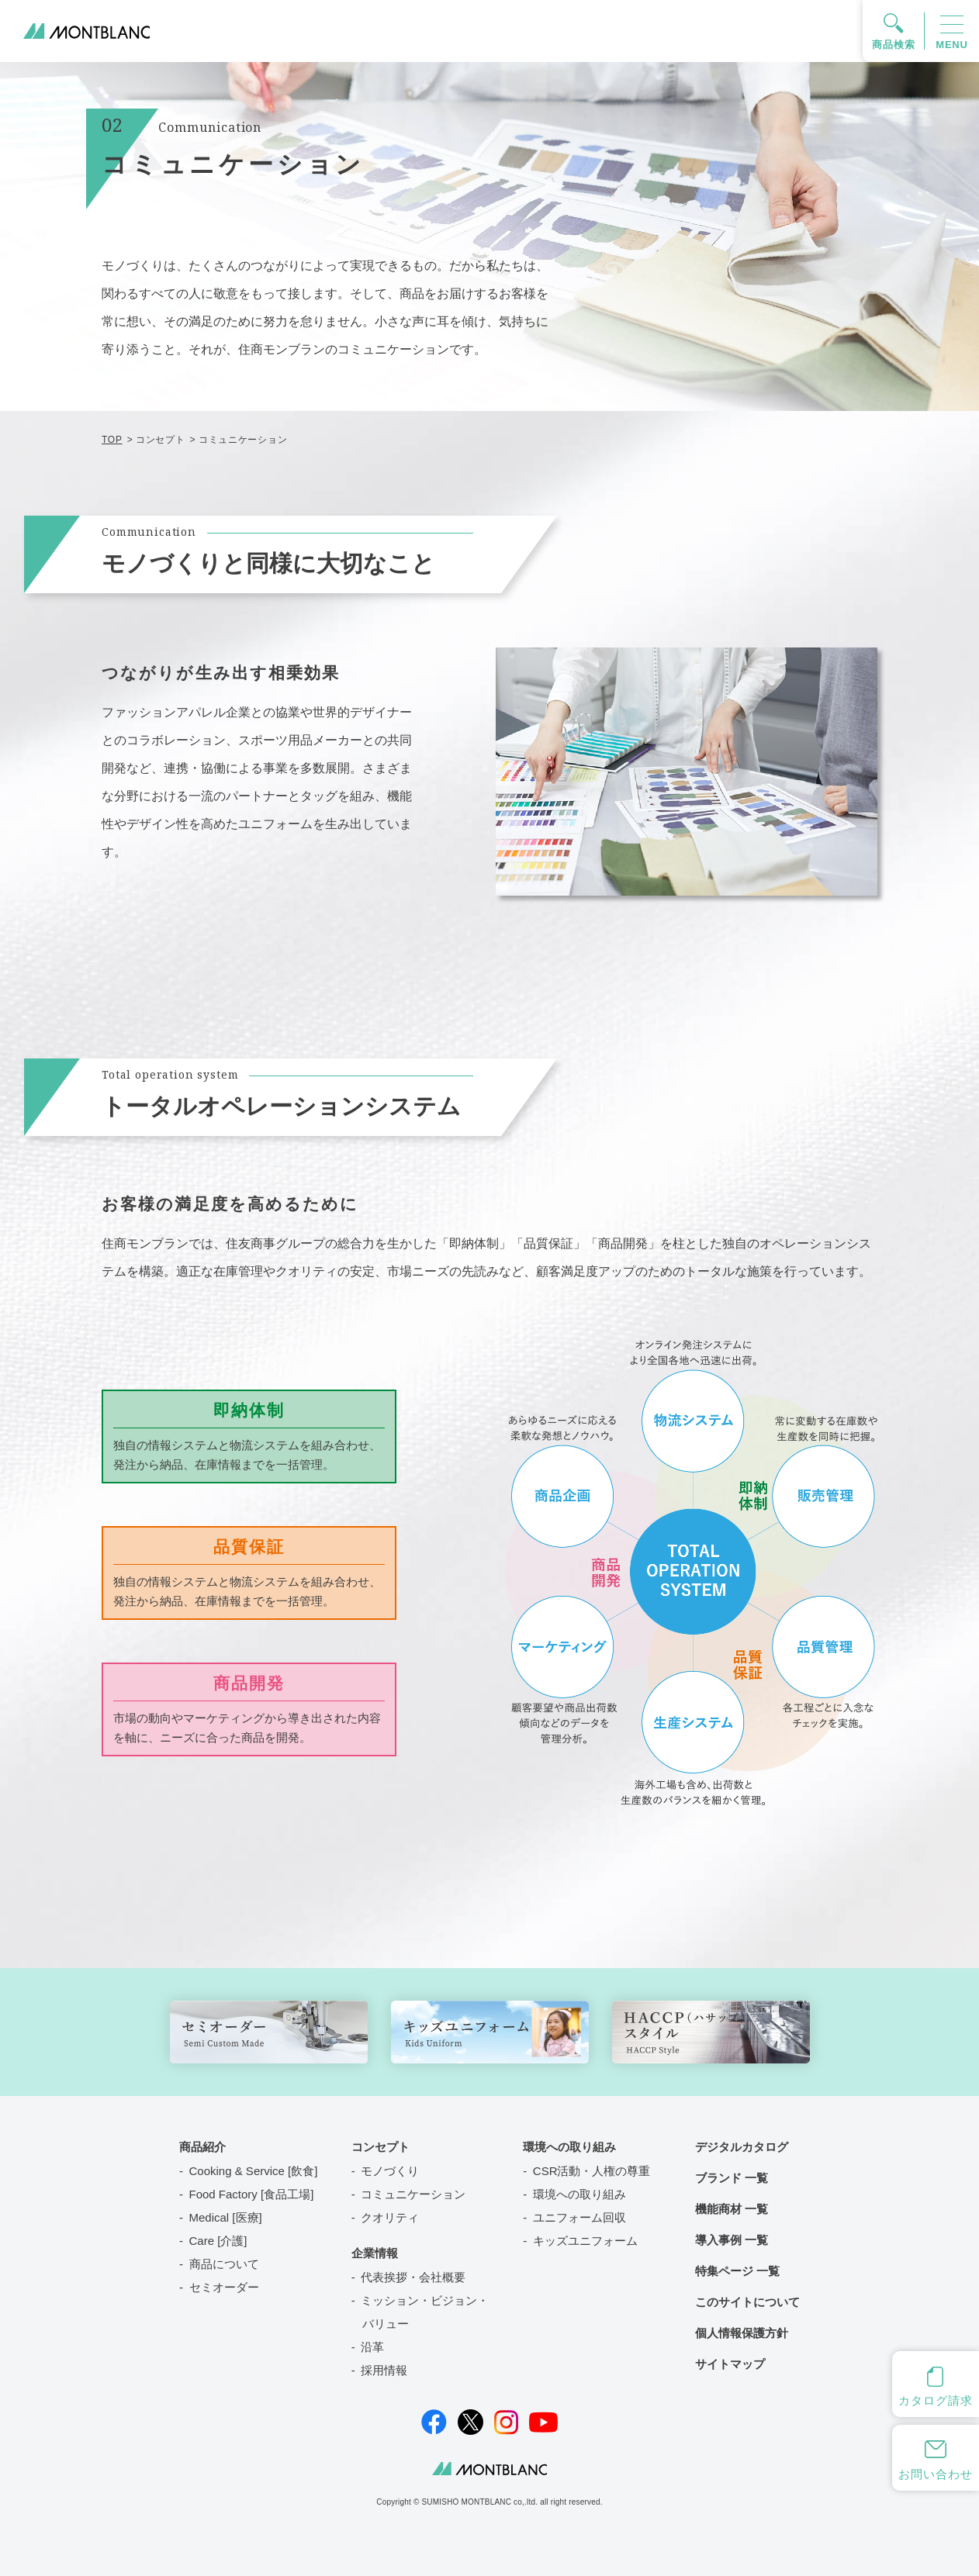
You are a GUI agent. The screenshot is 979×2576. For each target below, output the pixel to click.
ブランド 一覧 (731, 2177)
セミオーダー (224, 2287)
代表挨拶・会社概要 (413, 2277)
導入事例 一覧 (731, 2239)
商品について (224, 2263)
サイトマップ (730, 2364)
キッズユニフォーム (585, 2240)
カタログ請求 (935, 2400)
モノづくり (390, 2170)
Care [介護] (218, 2240)
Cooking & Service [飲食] (253, 2170)
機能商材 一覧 (731, 2208)
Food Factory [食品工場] (251, 2194)
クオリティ (390, 2217)
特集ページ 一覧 (737, 2270)
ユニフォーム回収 (579, 2217)
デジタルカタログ (741, 2146)
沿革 (372, 2346)
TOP (112, 439)
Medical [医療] (225, 2217)
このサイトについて (747, 2301)
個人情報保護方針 (741, 2332)
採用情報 (384, 2370)
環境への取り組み (579, 2194)
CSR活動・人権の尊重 (592, 2170)
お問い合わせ (935, 2474)
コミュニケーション (413, 2194)
